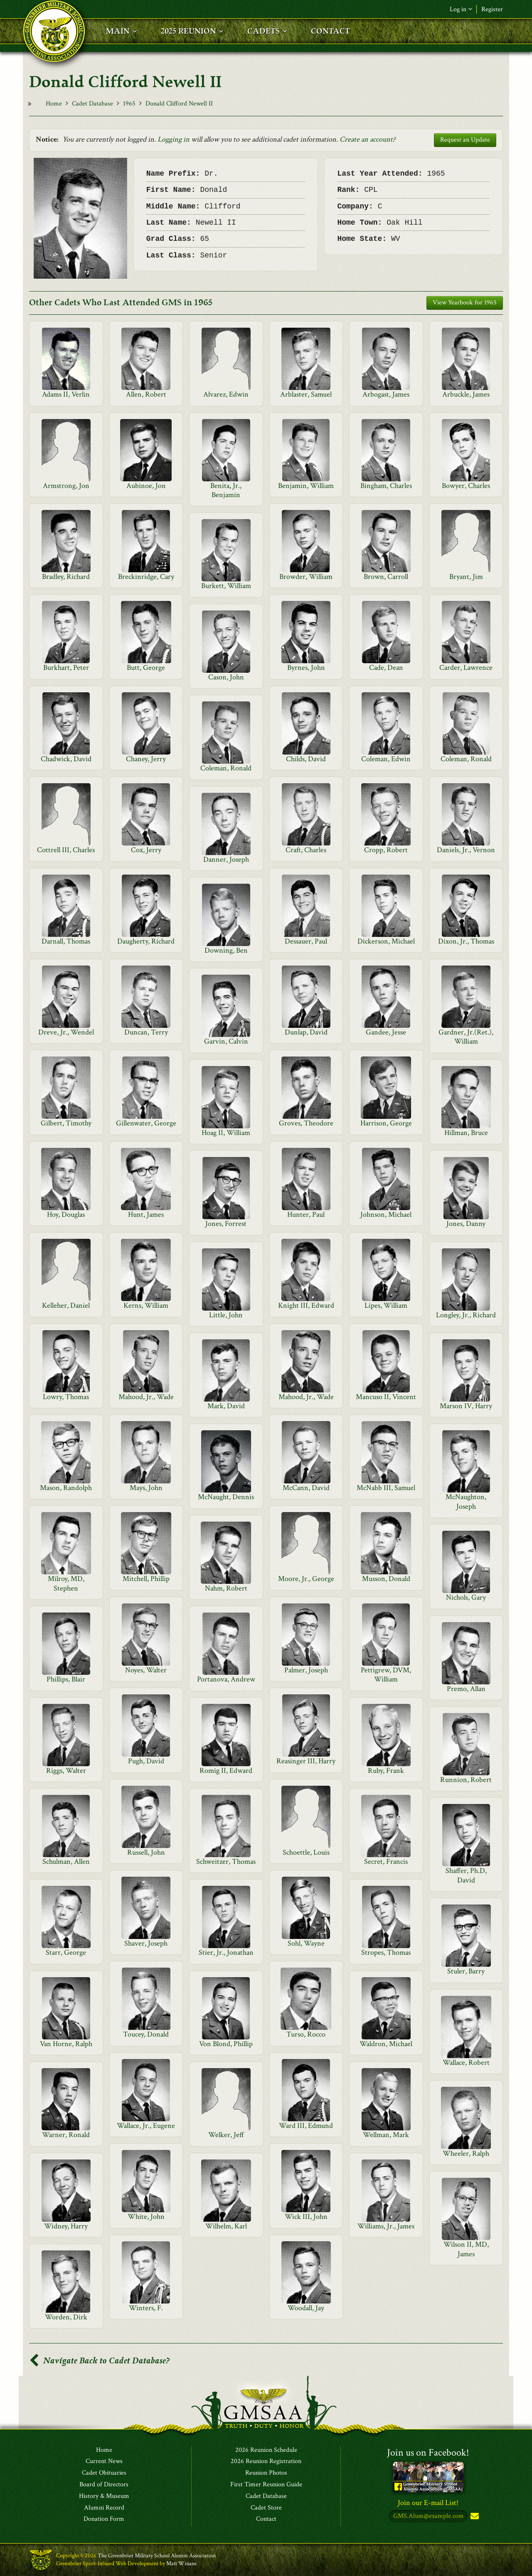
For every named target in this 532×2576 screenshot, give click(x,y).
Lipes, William (386, 1305)
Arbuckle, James (466, 394)
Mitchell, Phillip (146, 1578)
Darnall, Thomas (66, 941)
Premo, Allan (466, 1689)
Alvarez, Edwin (226, 394)
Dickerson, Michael (386, 941)
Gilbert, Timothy (66, 1123)
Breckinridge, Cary (146, 576)
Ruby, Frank (386, 1770)
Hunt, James (146, 1214)
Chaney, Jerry (146, 759)
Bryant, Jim (466, 576)
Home (54, 103)
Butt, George (146, 667)
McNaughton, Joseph (466, 1501)
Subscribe (474, 2516)
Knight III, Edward (306, 1305)
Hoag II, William (226, 1132)
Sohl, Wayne (306, 1943)
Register (492, 9)
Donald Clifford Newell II (179, 103)
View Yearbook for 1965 (465, 302)
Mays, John (146, 1488)
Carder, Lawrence (466, 667)
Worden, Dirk (66, 2317)
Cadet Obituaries (104, 2473)
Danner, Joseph (226, 859)
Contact (266, 2519)
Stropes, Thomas (386, 1952)
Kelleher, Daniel (66, 1305)
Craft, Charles (306, 850)
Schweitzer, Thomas (226, 1861)
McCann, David (306, 1488)
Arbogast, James (385, 394)
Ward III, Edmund (306, 2125)
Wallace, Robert (466, 2062)
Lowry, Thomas (66, 1397)
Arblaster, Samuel (306, 394)
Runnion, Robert (466, 1779)
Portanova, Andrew (226, 1679)
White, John (146, 2216)
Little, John (226, 1315)
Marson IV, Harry (466, 1406)
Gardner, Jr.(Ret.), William (465, 1036)
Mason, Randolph (66, 1488)
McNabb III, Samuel (386, 1488)
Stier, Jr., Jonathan (226, 1952)
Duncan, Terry (146, 1032)
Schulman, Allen (66, 1861)
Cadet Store (266, 2508)
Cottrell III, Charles (66, 850)
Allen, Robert (146, 394)
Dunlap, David (306, 1032)
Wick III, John (306, 2216)
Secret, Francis (386, 1861)
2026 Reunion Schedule (266, 2450)
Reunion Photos (266, 2473)
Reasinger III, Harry (305, 1761)
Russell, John (146, 1852)
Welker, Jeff (226, 2135)
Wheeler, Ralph (466, 2153)
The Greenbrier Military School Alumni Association (157, 2556)
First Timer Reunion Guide (266, 2484)
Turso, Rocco (305, 2034)
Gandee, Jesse (386, 1032)
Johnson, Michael (385, 1214)
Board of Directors (103, 2484)
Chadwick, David (66, 759)
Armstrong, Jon (66, 485)
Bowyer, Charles (466, 485)
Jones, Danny (465, 1223)
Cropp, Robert (386, 850)
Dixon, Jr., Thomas (466, 941)
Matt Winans (181, 2563)
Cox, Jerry (146, 850)
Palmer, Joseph (306, 1670)
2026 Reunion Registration (266, 2462)
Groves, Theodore (306, 1123)
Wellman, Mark (386, 2135)
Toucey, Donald (146, 2034)
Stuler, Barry (466, 1971)
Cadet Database (92, 103)
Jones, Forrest (225, 1223)
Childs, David (306, 759)
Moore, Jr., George (306, 1578)
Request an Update (465, 139)
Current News (104, 2462)
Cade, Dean (386, 667)
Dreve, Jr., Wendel (66, 1032)
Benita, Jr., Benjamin (225, 490)
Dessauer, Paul (306, 941)
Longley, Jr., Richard (466, 1315)
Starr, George (66, 1952)
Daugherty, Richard (146, 941)
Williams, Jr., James (385, 2226)
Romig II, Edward (226, 1770)
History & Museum (104, 2496)
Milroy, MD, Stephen (66, 1583)
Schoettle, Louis (306, 1852)
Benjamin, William (306, 485)
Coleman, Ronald (466, 759)
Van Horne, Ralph (66, 2044)
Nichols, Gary (466, 1597)
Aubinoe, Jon (146, 485)
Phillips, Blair (66, 1679)
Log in (461, 9)
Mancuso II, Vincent (386, 1397)
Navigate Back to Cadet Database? (99, 2360)
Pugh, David (146, 1761)
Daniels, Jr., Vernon (466, 850)
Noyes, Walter (146, 1670)
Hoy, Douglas (66, 1214)
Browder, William (305, 576)
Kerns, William (145, 1305)
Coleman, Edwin (386, 759)
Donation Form (104, 2519)
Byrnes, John (306, 667)
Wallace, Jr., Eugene (146, 2125)
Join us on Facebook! (428, 2452)
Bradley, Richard (66, 576)
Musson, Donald (386, 1578)
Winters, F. (146, 2308)
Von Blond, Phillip (226, 2044)
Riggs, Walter (66, 1770)
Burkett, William (226, 586)
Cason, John (226, 677)
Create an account (366, 139)
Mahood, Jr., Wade (146, 1397)
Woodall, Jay (306, 2308)
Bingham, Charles (386, 485)
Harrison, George (386, 1123)
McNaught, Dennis (226, 1497)
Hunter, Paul (306, 1214)
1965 (129, 103)
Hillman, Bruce (466, 1132)
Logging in (174, 139)
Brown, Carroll (386, 576)
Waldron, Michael (386, 2044)
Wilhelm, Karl (226, 2226)
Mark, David (226, 1406)
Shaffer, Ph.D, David (466, 1875)
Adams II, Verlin (66, 394)
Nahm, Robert (226, 1588)
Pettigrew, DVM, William (386, 1674)
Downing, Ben (226, 950)
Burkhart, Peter (66, 667)
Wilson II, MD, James (466, 2249)
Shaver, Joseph (145, 1943)
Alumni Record (104, 2508)
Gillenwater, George (146, 1123)
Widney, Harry (66, 2226)
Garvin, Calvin (226, 1041)
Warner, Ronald (66, 2135)
